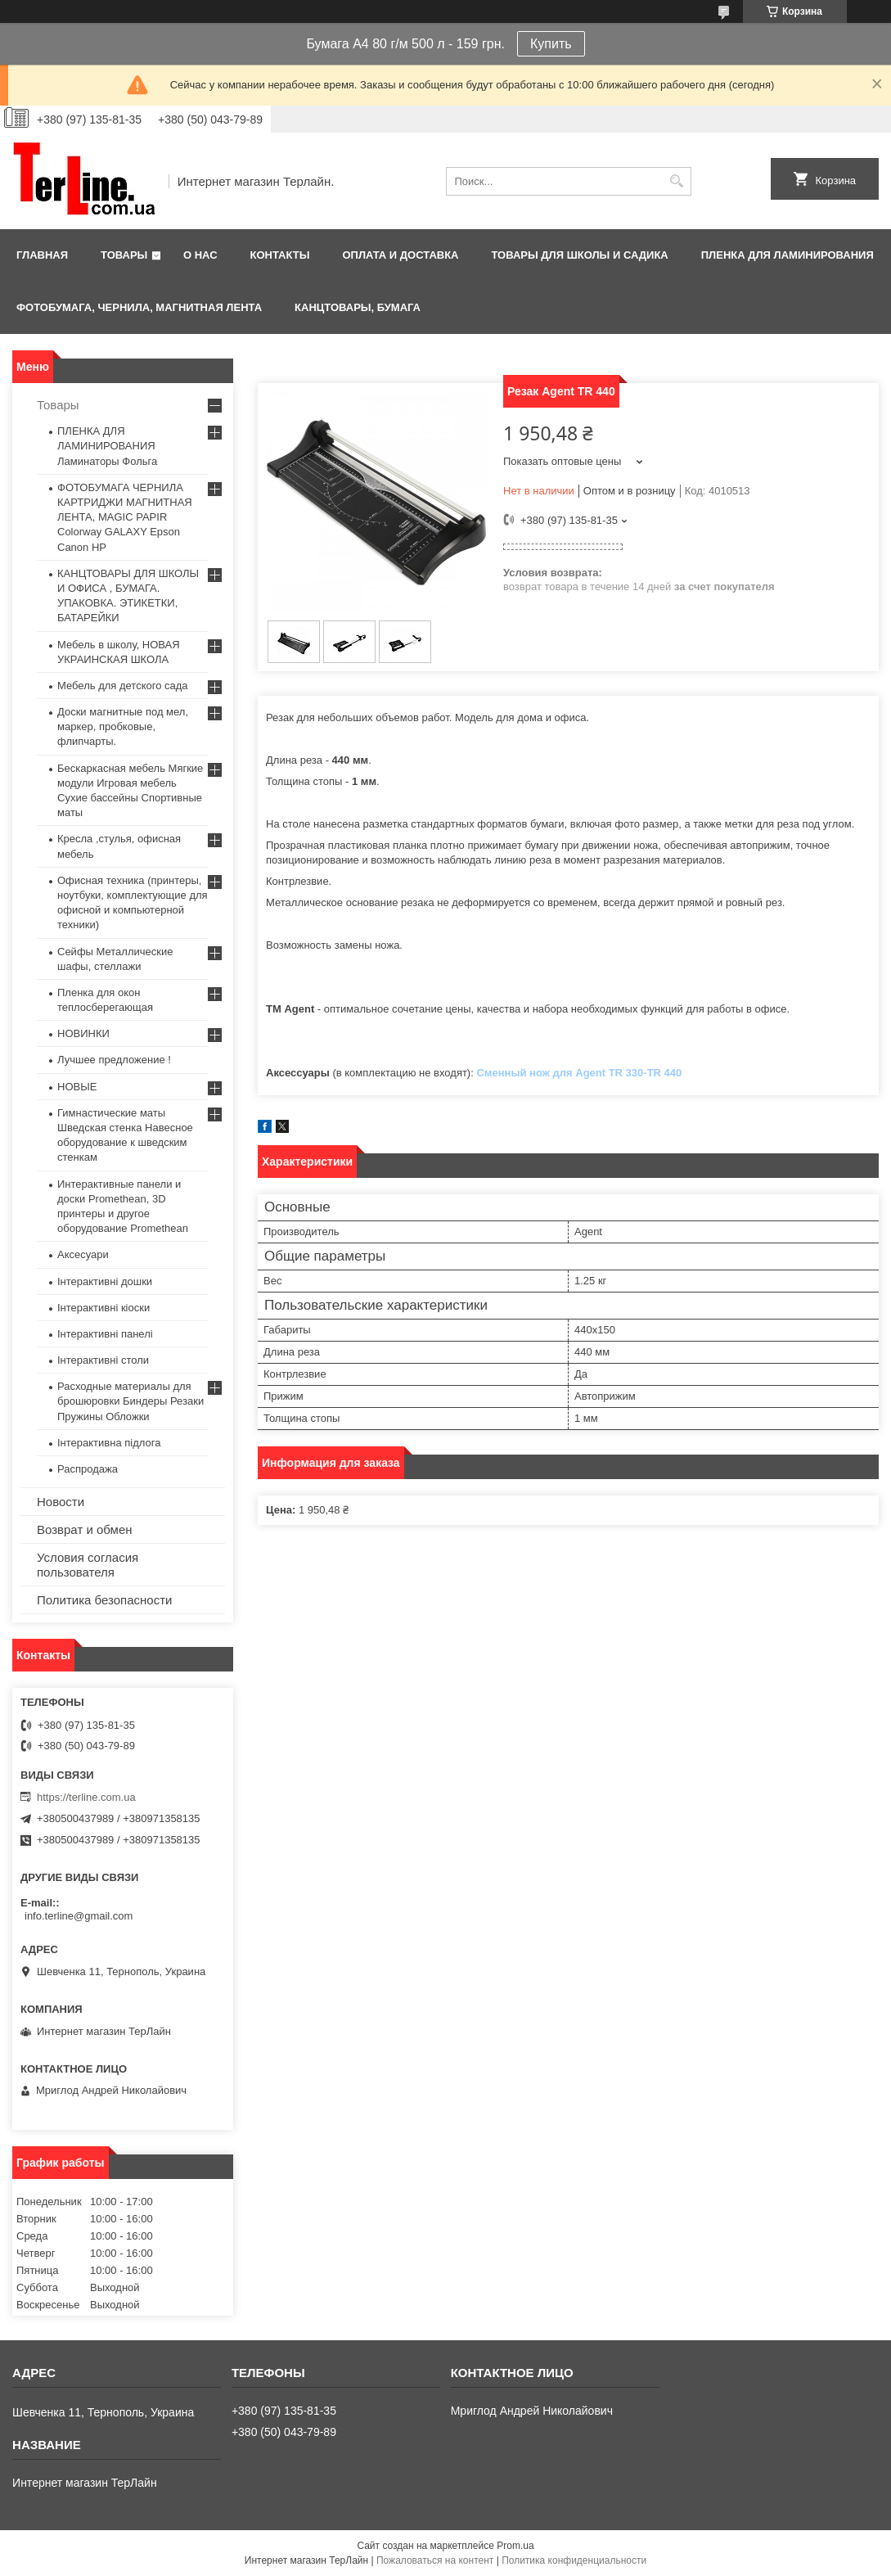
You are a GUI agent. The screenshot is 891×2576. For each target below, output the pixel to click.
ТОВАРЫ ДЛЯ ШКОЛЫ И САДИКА (579, 255)
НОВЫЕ (77, 1086)
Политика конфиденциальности (574, 2560)
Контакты (280, 255)
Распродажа (87, 1469)
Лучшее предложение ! (114, 1059)
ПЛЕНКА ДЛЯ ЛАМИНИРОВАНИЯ (787, 255)
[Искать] (677, 181)
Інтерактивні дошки (104, 1281)
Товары (124, 255)
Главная (42, 255)
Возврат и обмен (85, 1529)
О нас (200, 255)
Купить (551, 44)
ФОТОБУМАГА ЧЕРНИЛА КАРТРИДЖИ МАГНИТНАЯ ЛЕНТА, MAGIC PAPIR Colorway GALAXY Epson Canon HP (124, 517)
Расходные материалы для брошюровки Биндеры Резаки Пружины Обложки (130, 1401)
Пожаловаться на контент (434, 2560)
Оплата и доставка (400, 255)
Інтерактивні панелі (105, 1334)
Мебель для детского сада (122, 685)
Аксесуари (83, 1254)
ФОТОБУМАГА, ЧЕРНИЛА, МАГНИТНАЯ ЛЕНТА (139, 307)
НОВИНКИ (83, 1033)
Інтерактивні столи (103, 1360)
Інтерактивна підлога (108, 1443)
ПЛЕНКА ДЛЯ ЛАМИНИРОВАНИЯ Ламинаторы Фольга (107, 446)
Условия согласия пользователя (87, 1564)
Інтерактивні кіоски (103, 1308)
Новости (60, 1502)
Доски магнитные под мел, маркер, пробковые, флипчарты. (122, 726)
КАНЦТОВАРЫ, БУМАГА (358, 307)
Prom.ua (515, 2545)
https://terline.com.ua (86, 1797)
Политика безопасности (104, 1600)
